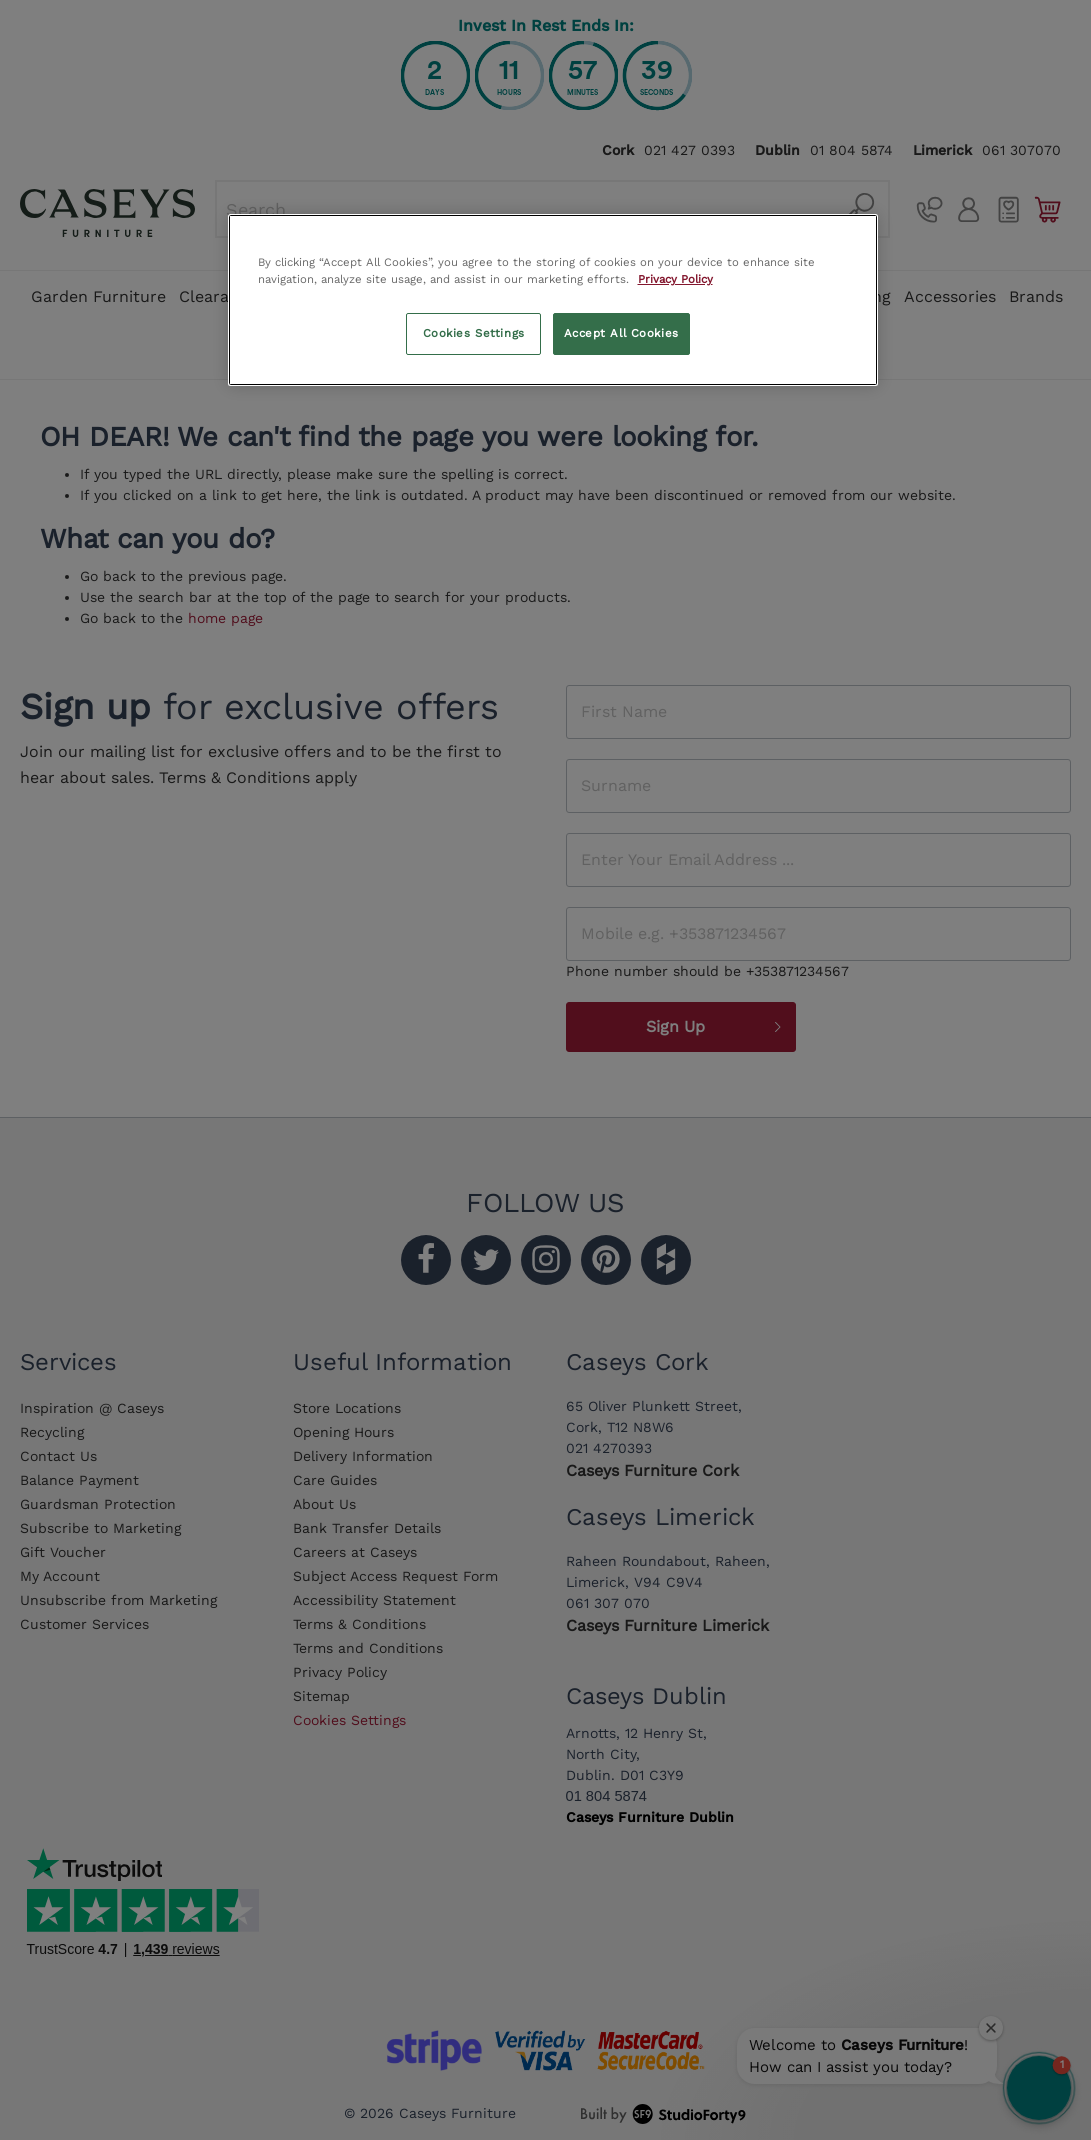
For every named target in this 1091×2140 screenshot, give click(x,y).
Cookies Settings (474, 333)
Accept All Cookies (621, 333)
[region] (553, 300)
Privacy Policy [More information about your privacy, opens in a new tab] (675, 279)
